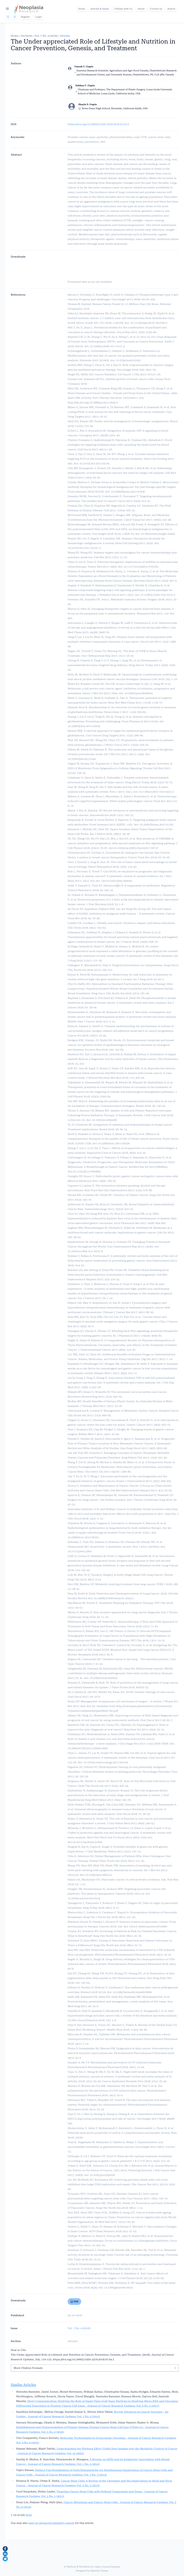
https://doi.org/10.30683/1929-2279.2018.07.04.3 (98, 124)
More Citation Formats (28, 2368)
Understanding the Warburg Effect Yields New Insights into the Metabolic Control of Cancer (117, 2448)
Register (25, 16)
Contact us (156, 8)
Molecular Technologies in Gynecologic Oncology (93, 2438)
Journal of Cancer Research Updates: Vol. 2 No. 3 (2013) (64, 2485)
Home (81, 8)
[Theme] (14, 16)
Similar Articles (23, 2385)
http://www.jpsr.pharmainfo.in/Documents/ (144, 1706)
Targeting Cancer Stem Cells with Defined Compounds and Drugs (99, 2491)
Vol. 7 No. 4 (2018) (46, 35)
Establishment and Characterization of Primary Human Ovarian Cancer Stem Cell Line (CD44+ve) (80, 2427)
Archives (26, 35)
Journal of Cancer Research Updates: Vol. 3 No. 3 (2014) (71, 2474)
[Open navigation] (7, 9)
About (141, 8)
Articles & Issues (99, 8)
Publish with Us (123, 8)
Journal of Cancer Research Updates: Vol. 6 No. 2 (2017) (123, 2405)
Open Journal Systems (107, 2566)
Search (171, 8)
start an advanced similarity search (51, 2523)
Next (29, 2515)
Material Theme (99, 2570)
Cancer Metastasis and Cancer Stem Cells (91, 2502)
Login (38, 16)
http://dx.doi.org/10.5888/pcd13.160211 (93, 402)
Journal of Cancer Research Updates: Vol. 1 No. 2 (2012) (64, 2416)
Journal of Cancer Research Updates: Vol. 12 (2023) (50, 2453)
